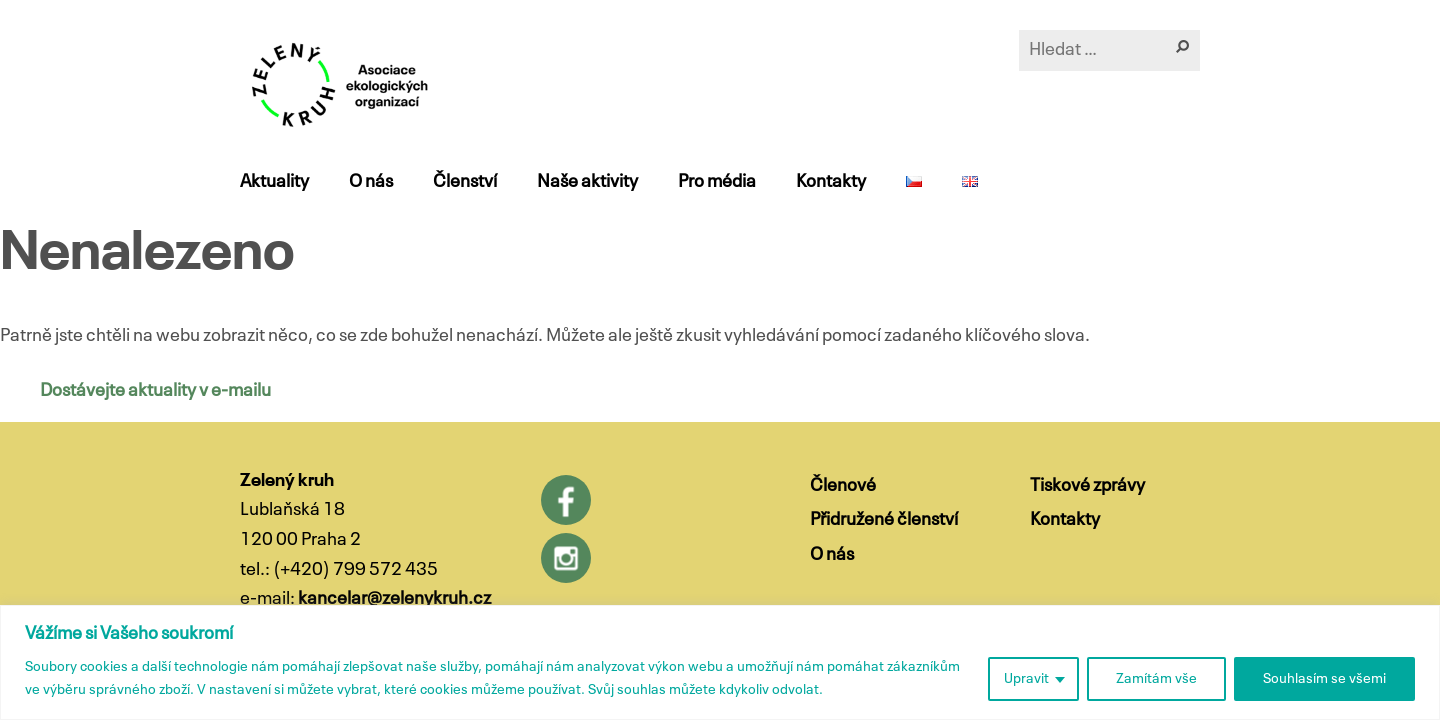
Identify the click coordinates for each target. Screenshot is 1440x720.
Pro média (717, 182)
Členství (465, 182)
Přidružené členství (884, 520)
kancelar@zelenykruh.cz (394, 599)
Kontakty (831, 182)
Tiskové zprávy (1087, 486)
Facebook (566, 500)
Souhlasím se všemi (1324, 679)
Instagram (566, 558)
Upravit (1026, 679)
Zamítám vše (1156, 679)
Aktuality (274, 182)
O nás (371, 182)
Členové (843, 486)
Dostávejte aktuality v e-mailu (155, 391)
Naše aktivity (587, 182)
